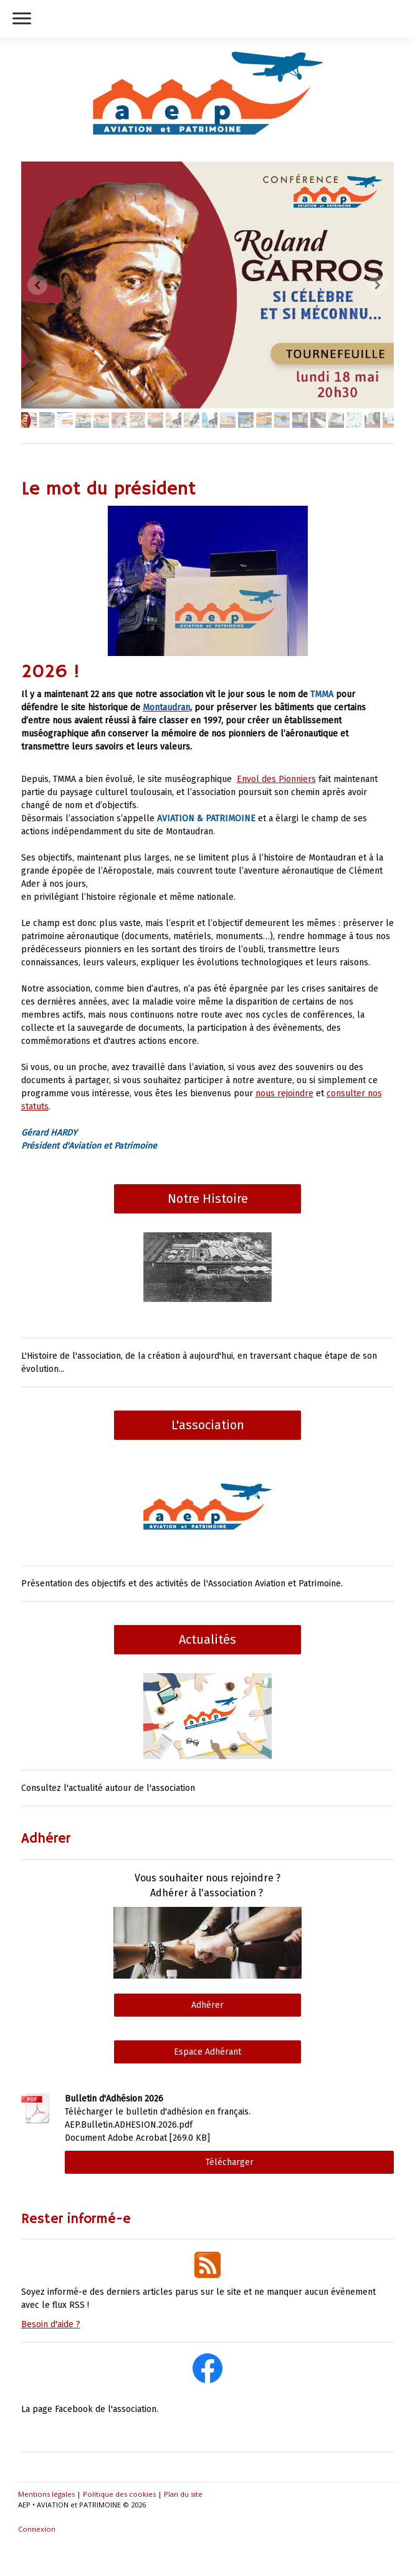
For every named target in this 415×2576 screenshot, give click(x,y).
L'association (207, 1424)
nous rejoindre (284, 1093)
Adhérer (207, 2005)
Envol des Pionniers (276, 779)
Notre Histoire (208, 1198)
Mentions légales (46, 2494)
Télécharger (230, 2162)
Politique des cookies (119, 2494)
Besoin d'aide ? (50, 2324)
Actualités (207, 1639)
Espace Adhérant (207, 2052)
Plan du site (183, 2494)
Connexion (36, 2529)
